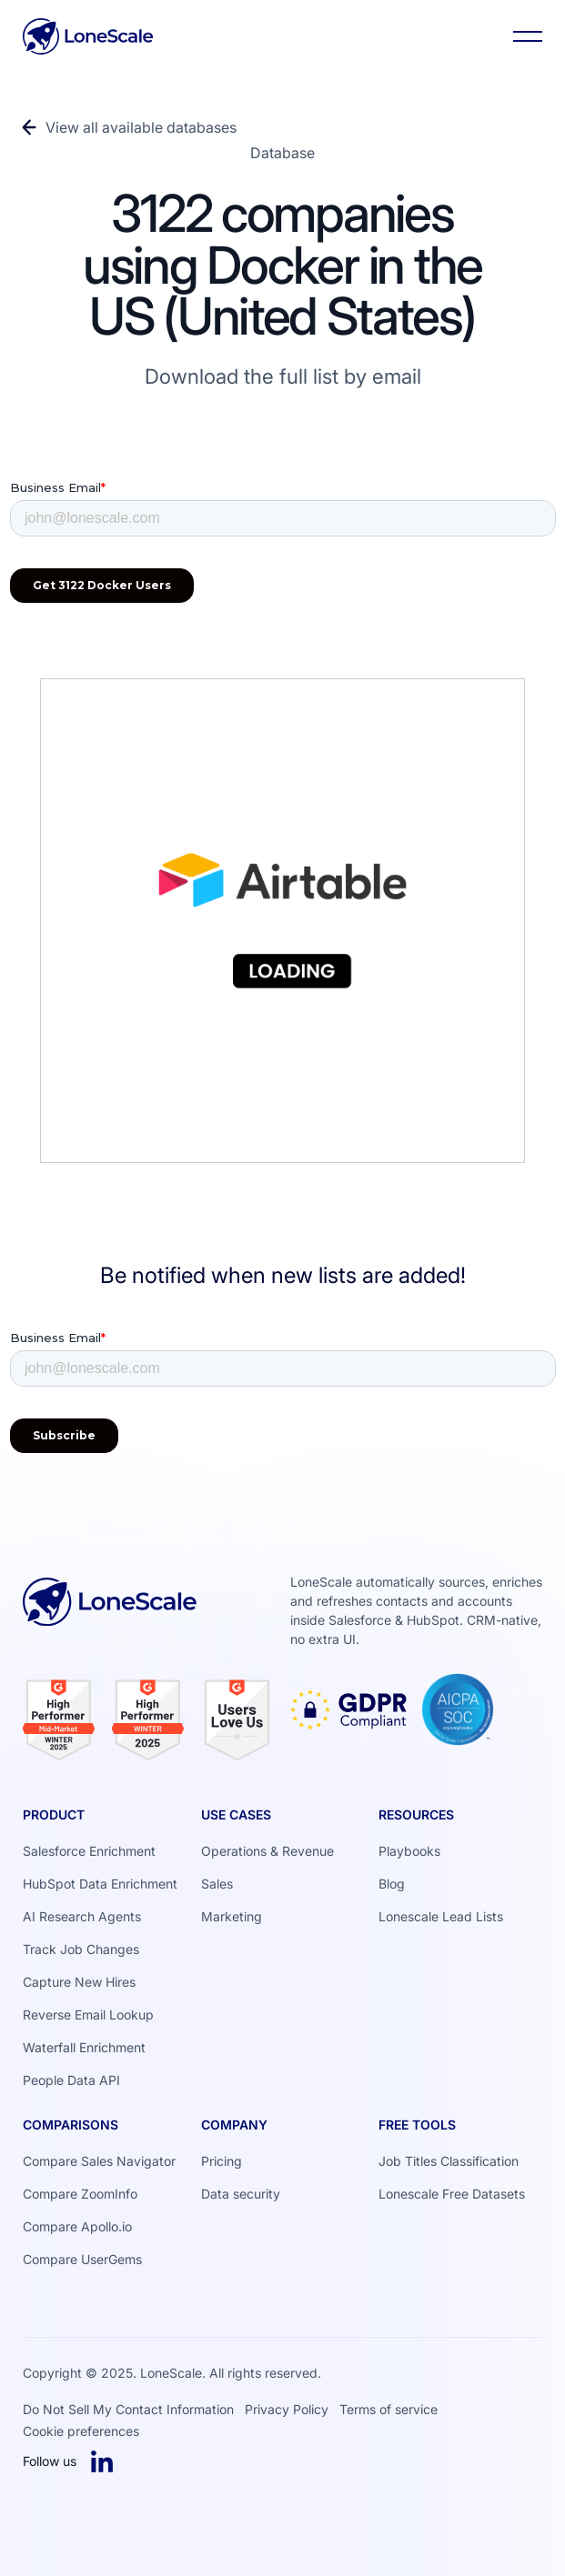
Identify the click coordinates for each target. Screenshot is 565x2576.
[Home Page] (88, 36)
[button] (527, 36)
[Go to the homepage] (110, 1618)
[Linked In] (102, 2461)
